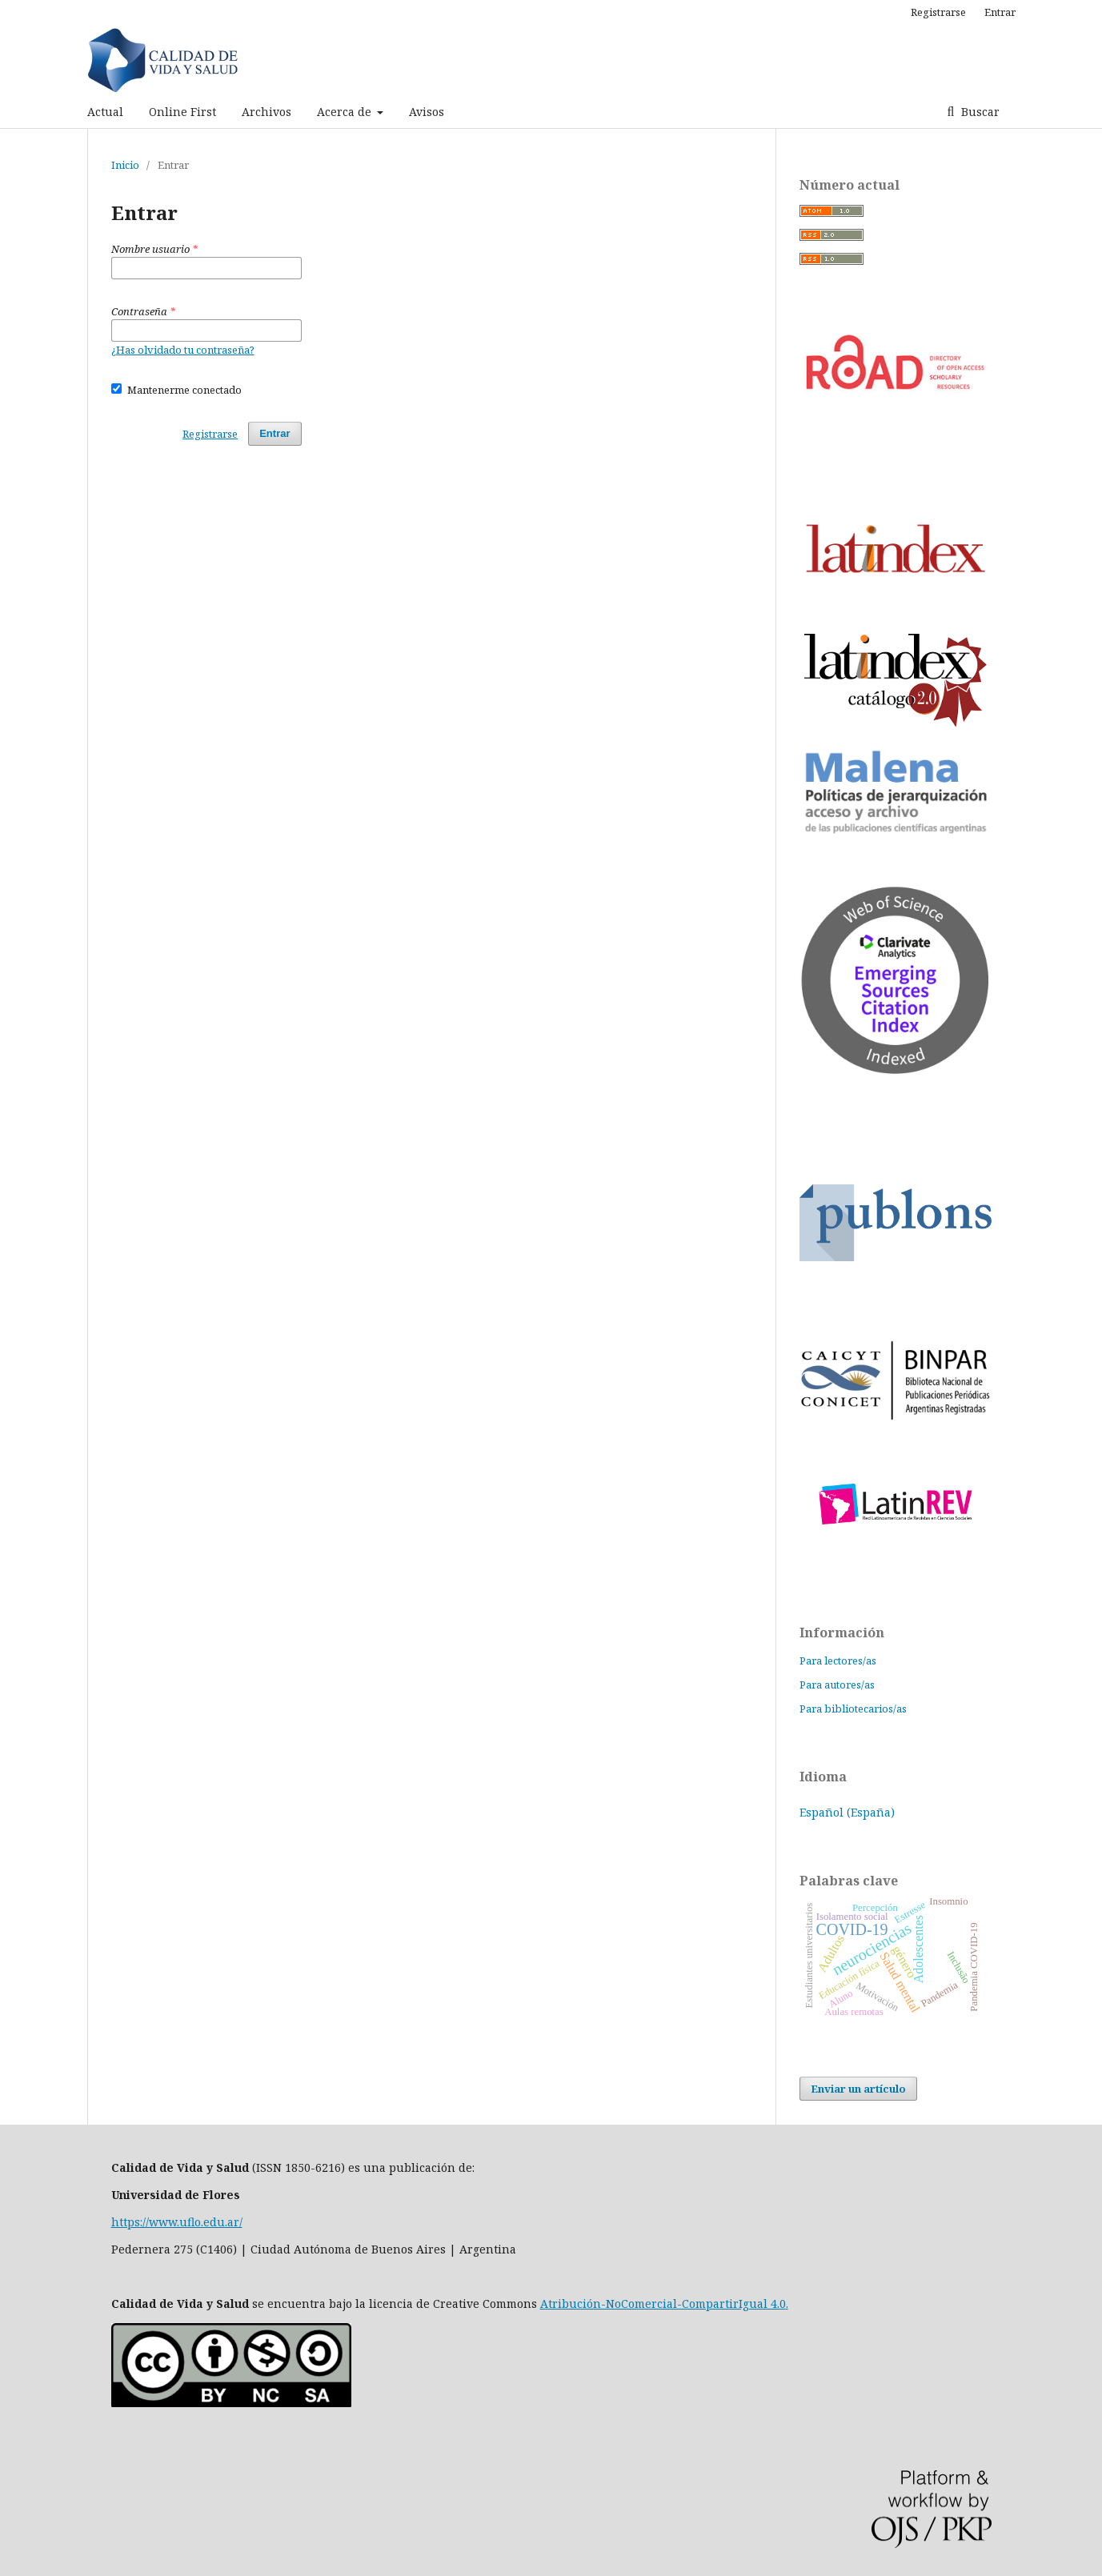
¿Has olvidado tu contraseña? (182, 350)
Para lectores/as (837, 1660)
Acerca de (346, 111)
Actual (105, 111)
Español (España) (847, 1812)
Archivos (266, 111)
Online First (182, 111)
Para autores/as (837, 1684)
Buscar (979, 111)
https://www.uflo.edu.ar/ (176, 2221)
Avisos (426, 111)
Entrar (1000, 12)
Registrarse (938, 12)
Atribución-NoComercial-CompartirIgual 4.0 (663, 2303)
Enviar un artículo (858, 2088)
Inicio (125, 165)
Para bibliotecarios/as (853, 1708)
